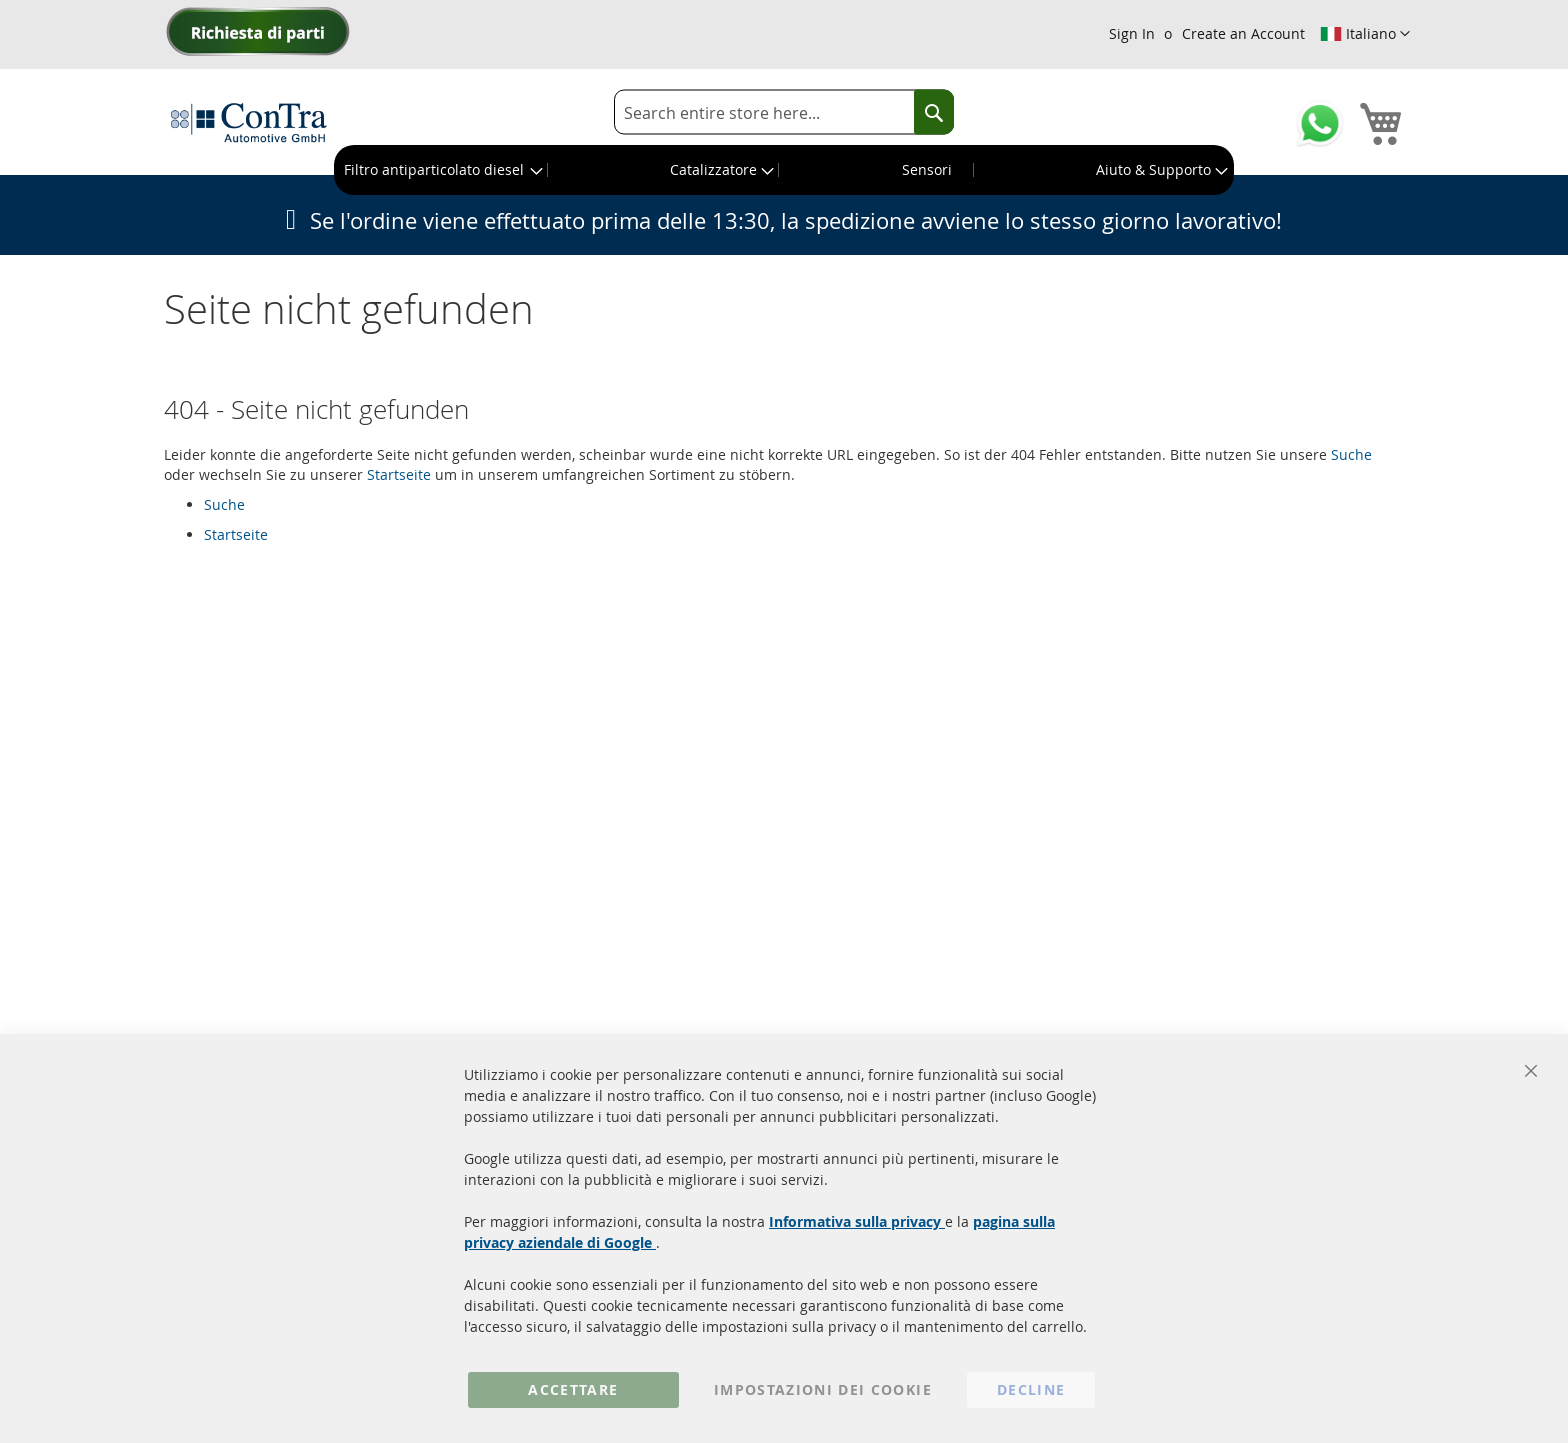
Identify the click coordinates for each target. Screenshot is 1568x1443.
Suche (1351, 454)
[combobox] (784, 112)
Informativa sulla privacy (857, 1221)
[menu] (784, 170)
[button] (1365, 34)
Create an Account (1243, 33)
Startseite (399, 474)
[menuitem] (441, 170)
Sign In (1132, 33)
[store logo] (249, 122)
